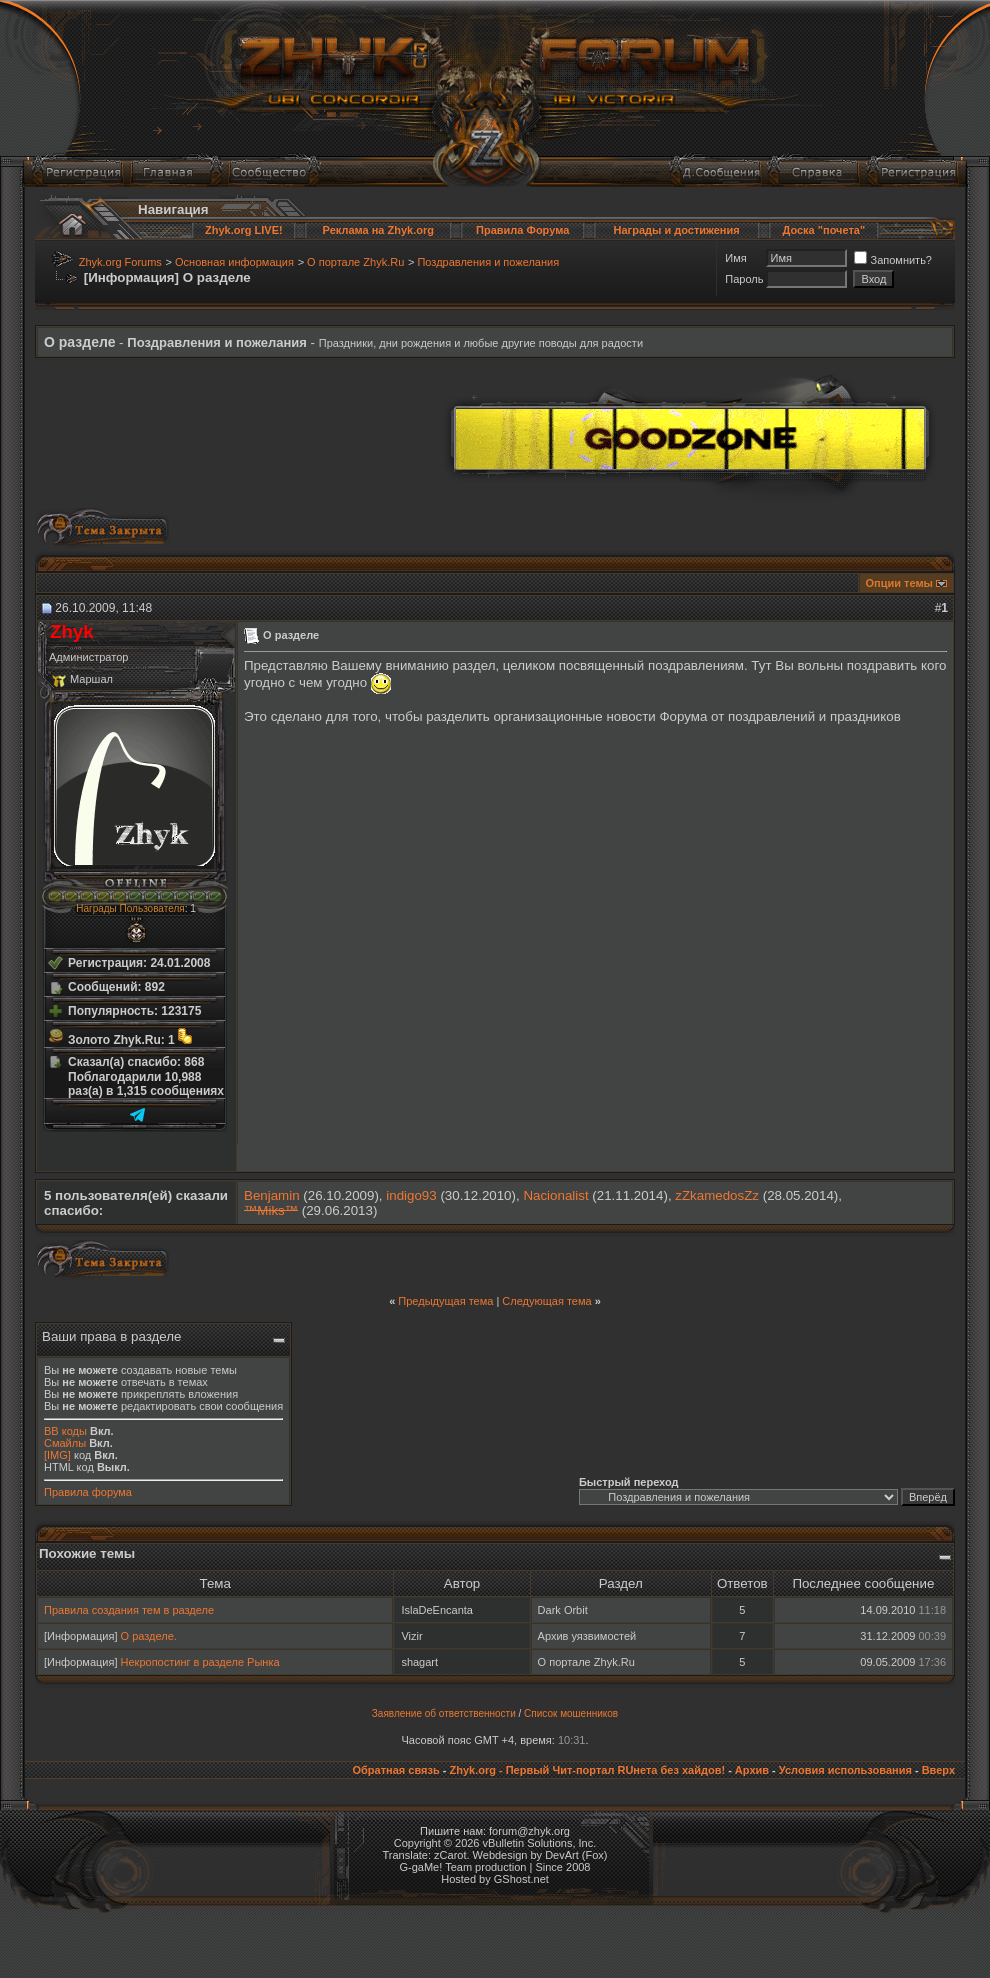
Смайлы (65, 1443)
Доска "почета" (823, 230)
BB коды (65, 1431)
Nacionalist (555, 1195)
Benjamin (272, 1195)
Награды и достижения (677, 230)
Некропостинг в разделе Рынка (200, 1662)
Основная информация (234, 262)
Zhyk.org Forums (120, 262)
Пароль (744, 279)
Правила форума (88, 1492)
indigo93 (411, 1195)
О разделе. (149, 1636)
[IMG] (57, 1455)
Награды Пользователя (130, 908)
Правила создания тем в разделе (129, 1610)
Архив (752, 1770)
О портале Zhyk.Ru (355, 262)
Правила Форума (522, 230)
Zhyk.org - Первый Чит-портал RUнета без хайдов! (587, 1770)
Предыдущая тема (445, 1301)
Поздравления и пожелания (488, 262)
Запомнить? (893, 260)
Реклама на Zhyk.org (378, 230)
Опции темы (899, 583)
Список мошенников (571, 1713)
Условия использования (845, 1770)
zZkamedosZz (717, 1195)
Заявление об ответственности (444, 1713)
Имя (735, 258)
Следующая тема (546, 1301)
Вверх (938, 1770)
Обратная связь (395, 1770)
